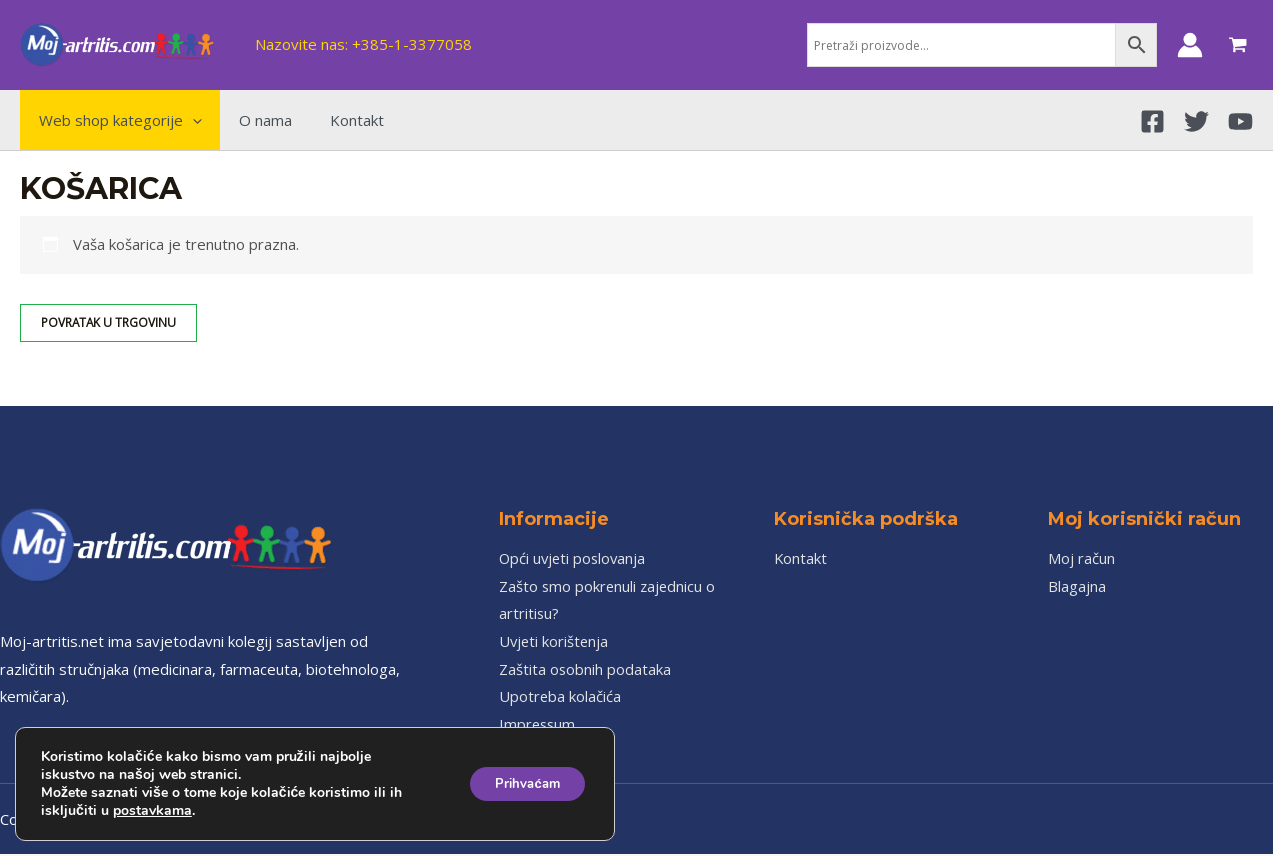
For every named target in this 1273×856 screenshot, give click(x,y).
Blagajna (1077, 586)
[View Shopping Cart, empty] (1238, 45)
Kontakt (801, 558)
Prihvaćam (520, 783)
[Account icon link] (1190, 45)
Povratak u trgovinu (109, 322)
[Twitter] (1196, 121)
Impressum (538, 726)
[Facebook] (1152, 121)
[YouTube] (1240, 121)
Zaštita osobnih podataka (585, 670)
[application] (188, 120)
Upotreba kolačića (560, 698)
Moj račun (1081, 558)
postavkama (152, 811)
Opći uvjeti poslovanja (574, 558)
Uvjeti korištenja (555, 642)
